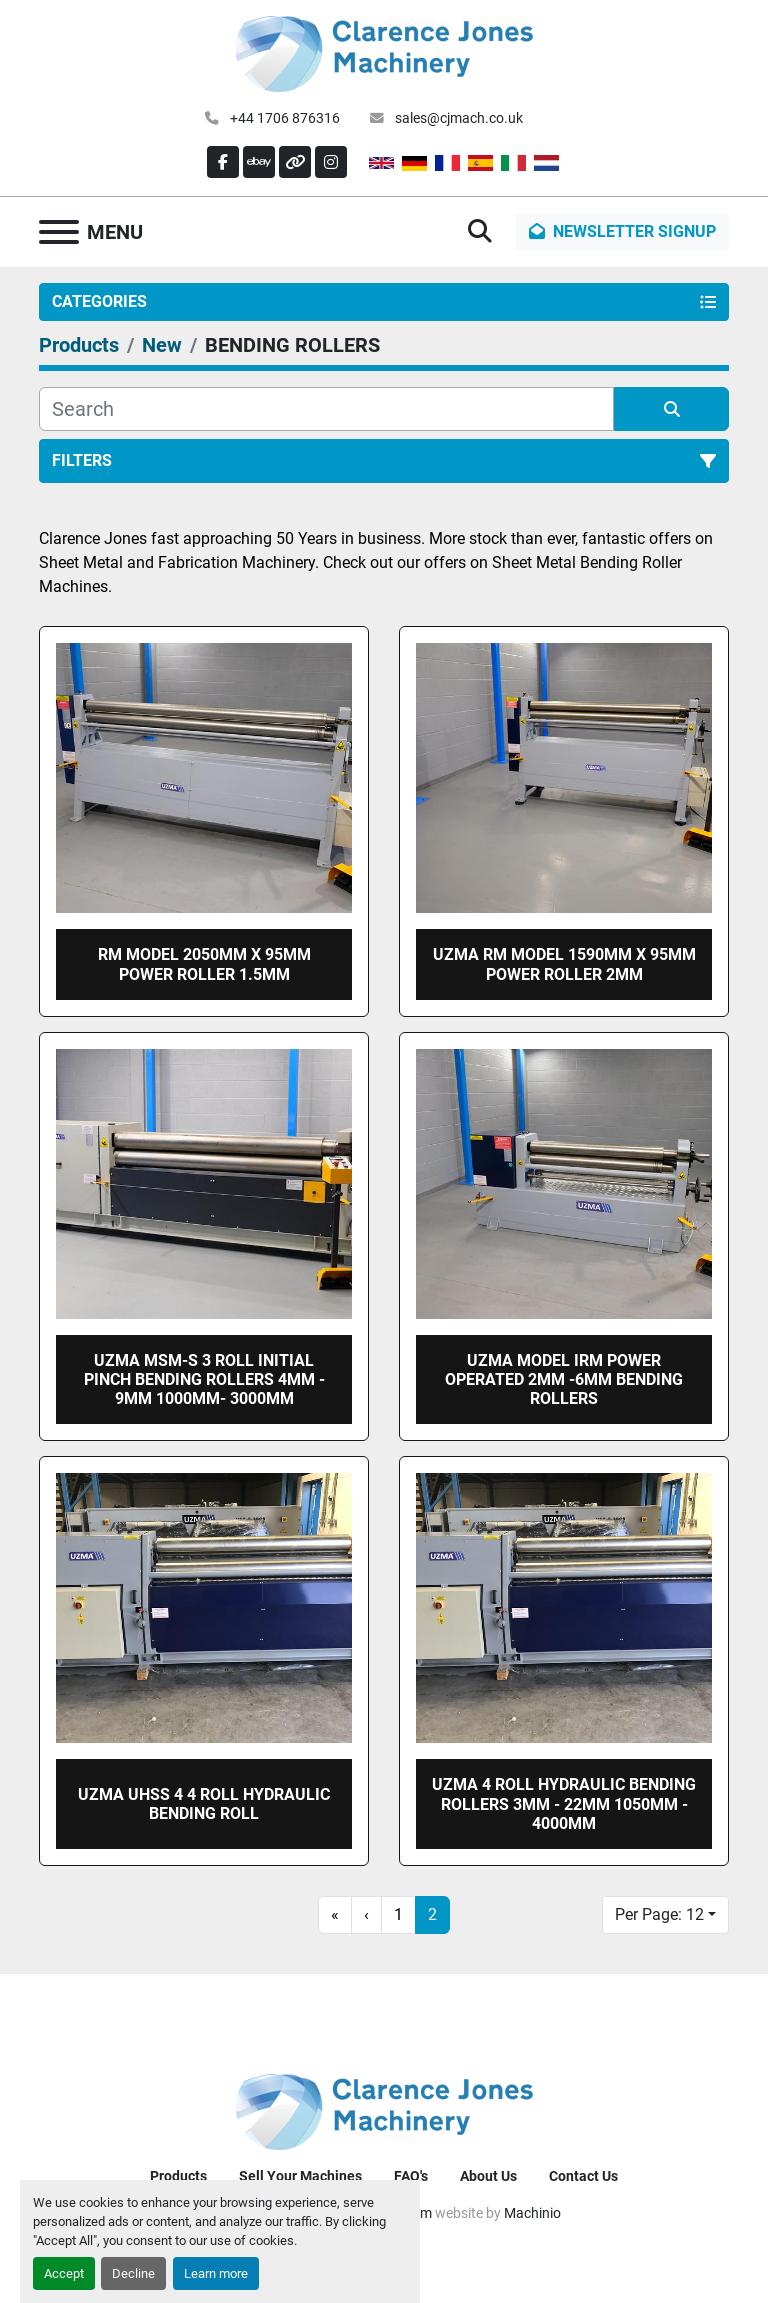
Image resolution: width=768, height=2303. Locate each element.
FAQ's (411, 2176)
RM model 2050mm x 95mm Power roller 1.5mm (204, 964)
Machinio (532, 2213)
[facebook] (223, 162)
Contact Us (583, 2176)
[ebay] (259, 162)
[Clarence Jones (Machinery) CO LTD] (384, 2110)
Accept (64, 2273)
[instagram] (331, 162)
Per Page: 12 (659, 1914)
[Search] (326, 409)
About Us (488, 2176)
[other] (295, 162)
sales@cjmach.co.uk (457, 118)
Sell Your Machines (300, 2176)
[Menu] (59, 232)
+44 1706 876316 (283, 118)
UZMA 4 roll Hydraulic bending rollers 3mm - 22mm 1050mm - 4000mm (564, 1803)
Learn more (216, 2273)
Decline (133, 2273)
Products (178, 2176)
